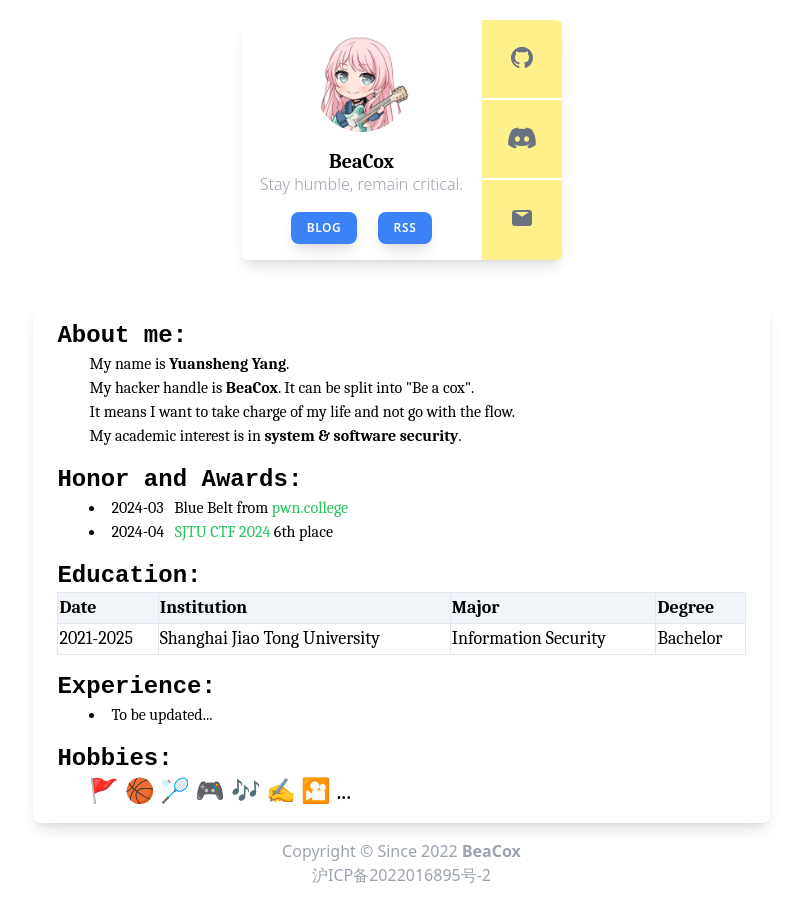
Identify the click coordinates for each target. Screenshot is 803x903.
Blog (324, 227)
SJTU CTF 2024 (223, 532)
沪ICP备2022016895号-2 (401, 875)
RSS (405, 227)
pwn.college (310, 508)
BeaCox (491, 851)
